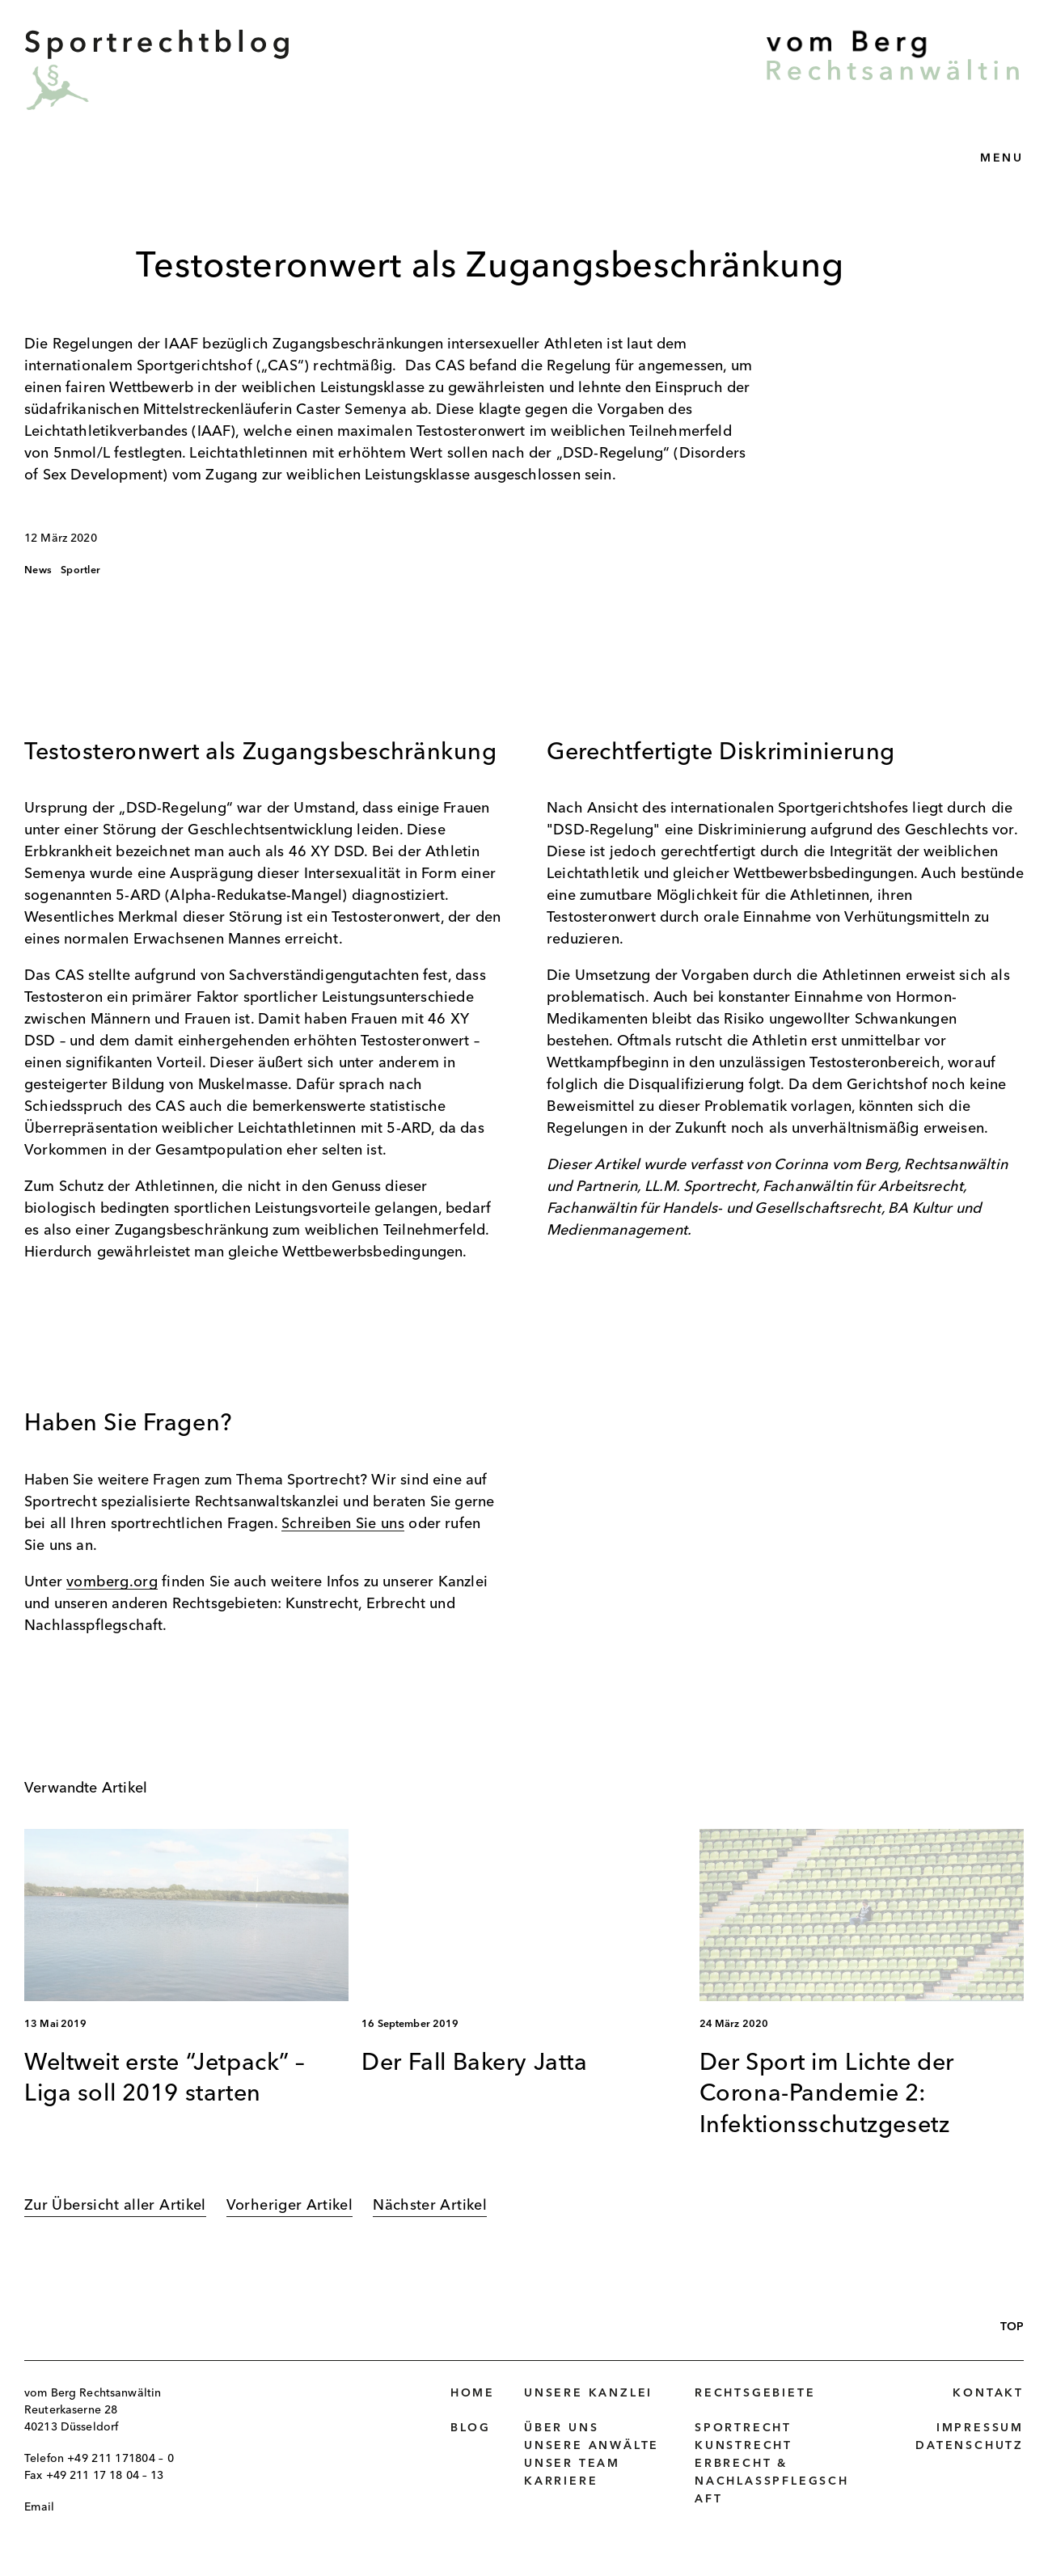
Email (39, 2507)
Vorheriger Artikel (289, 2205)
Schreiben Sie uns (342, 1524)
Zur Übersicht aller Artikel (115, 2205)
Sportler (80, 570)
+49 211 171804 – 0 (120, 2458)
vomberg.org (112, 1582)
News (38, 570)
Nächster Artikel (430, 2205)
